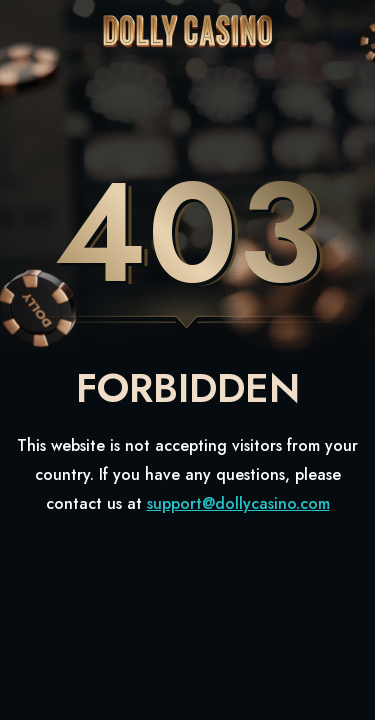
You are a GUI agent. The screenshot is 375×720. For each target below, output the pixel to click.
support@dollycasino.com (238, 503)
